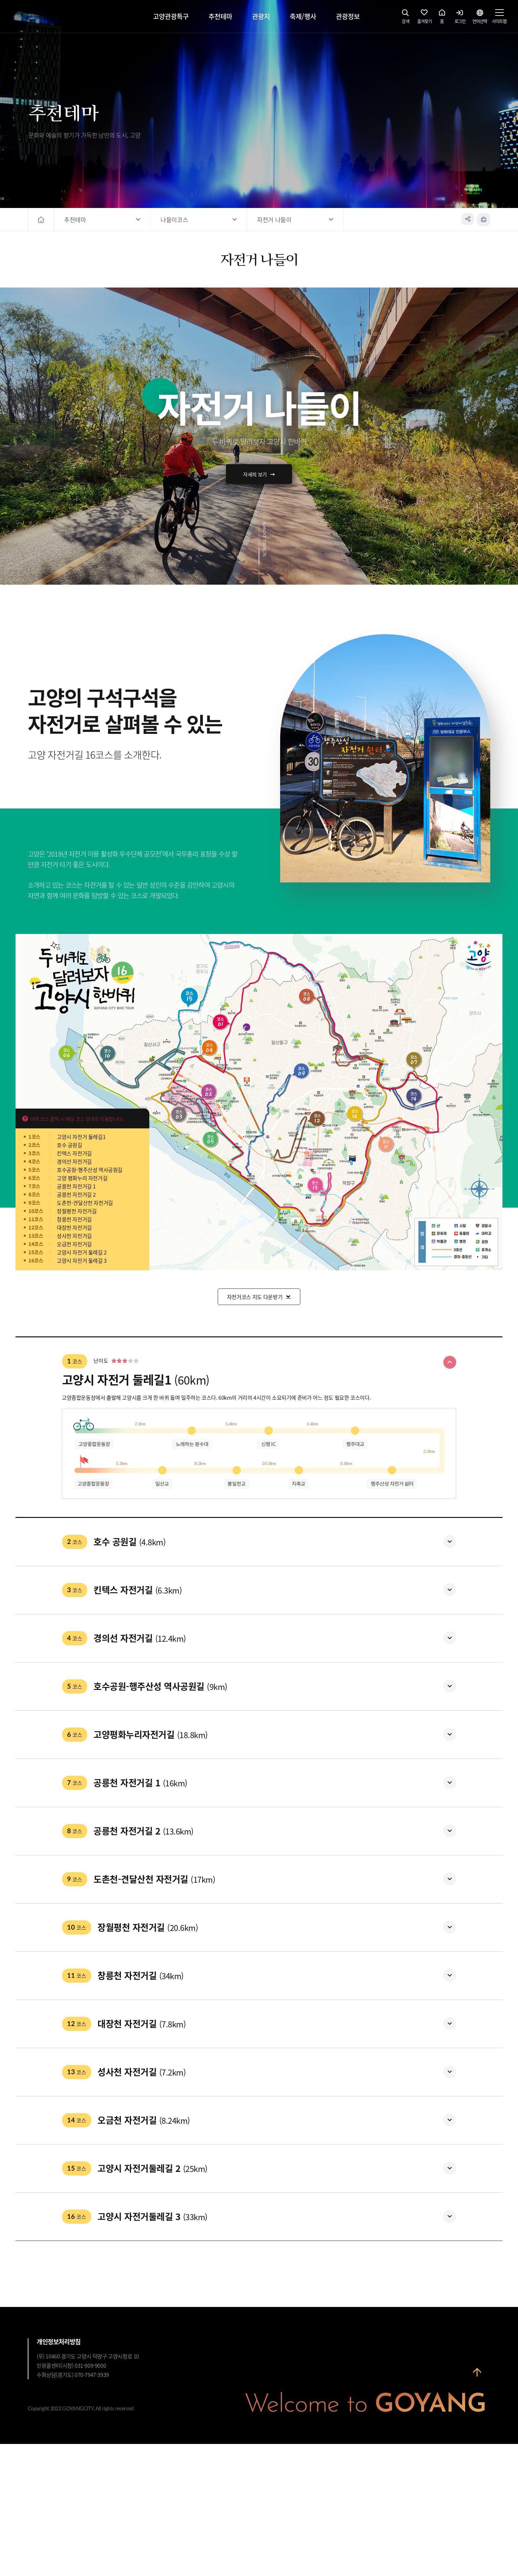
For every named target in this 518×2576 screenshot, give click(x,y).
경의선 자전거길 (74, 1161)
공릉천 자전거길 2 (76, 1194)
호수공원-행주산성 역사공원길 (90, 1169)
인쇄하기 (483, 219)
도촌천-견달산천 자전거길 (85, 1202)
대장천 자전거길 (74, 1227)
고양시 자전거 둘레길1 (81, 1136)
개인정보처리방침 (59, 2473)
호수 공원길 (69, 1145)
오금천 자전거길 (74, 1244)
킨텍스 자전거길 (74, 1153)
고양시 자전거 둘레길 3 (82, 1260)
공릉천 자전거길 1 (76, 1186)
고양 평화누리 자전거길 (82, 1178)
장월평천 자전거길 (76, 1211)
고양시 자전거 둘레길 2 (82, 1252)
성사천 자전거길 (74, 1235)
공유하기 (467, 219)
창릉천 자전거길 (74, 1219)
